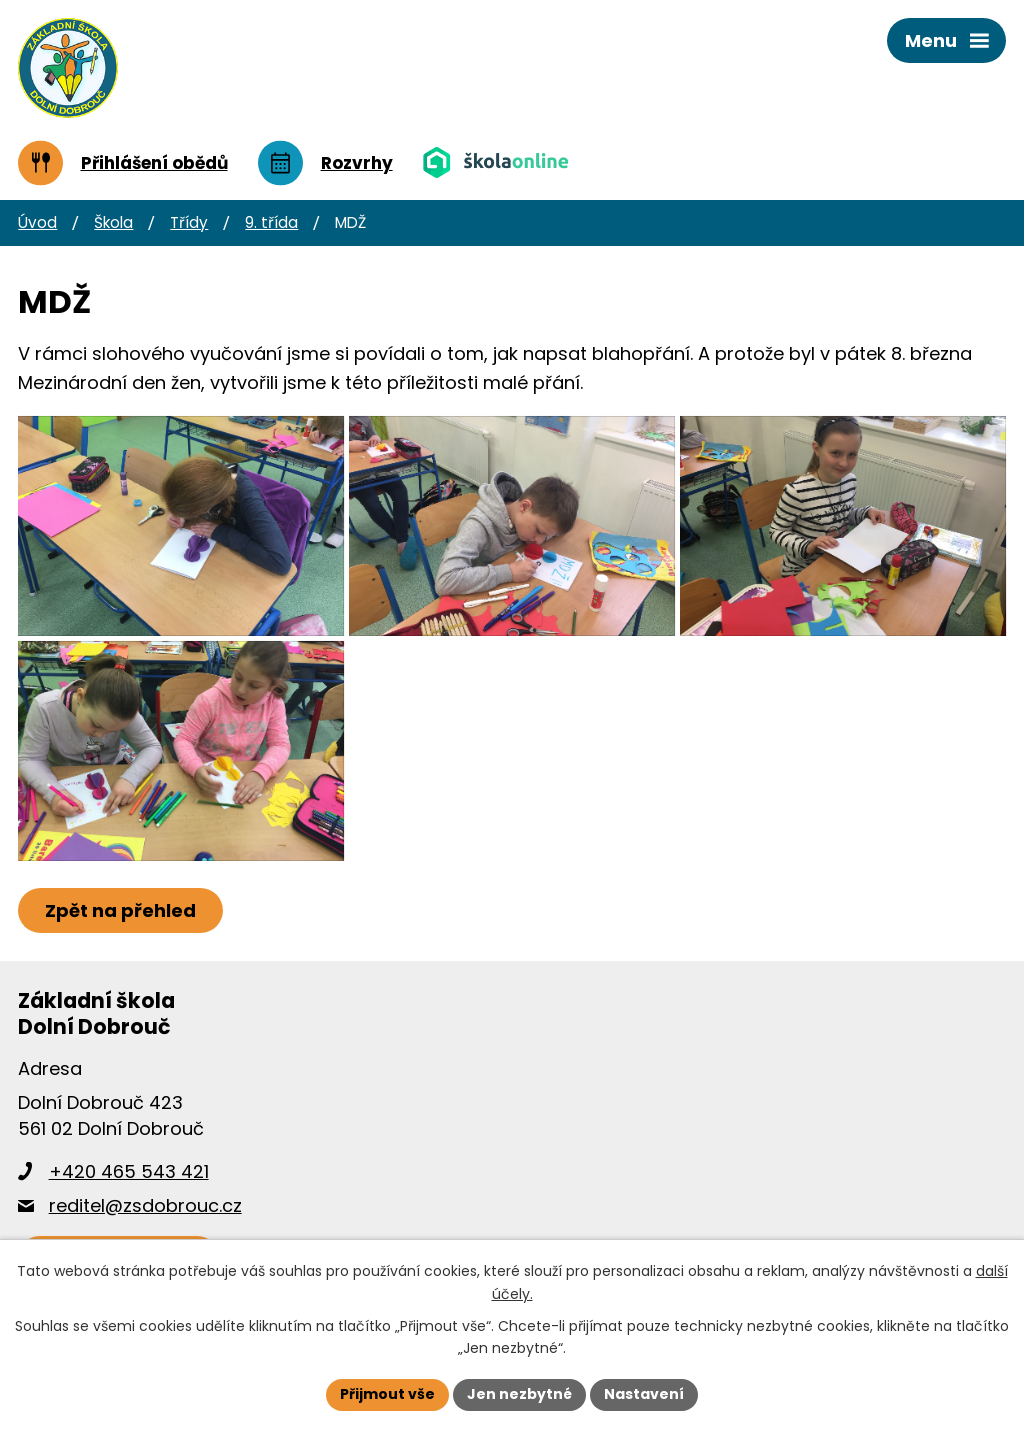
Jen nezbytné (519, 1394)
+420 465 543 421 (129, 1171)
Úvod (37, 222)
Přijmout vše (387, 1394)
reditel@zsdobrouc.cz (145, 1205)
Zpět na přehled (120, 910)
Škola (113, 222)
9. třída (271, 222)
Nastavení (644, 1394)
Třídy (189, 222)
